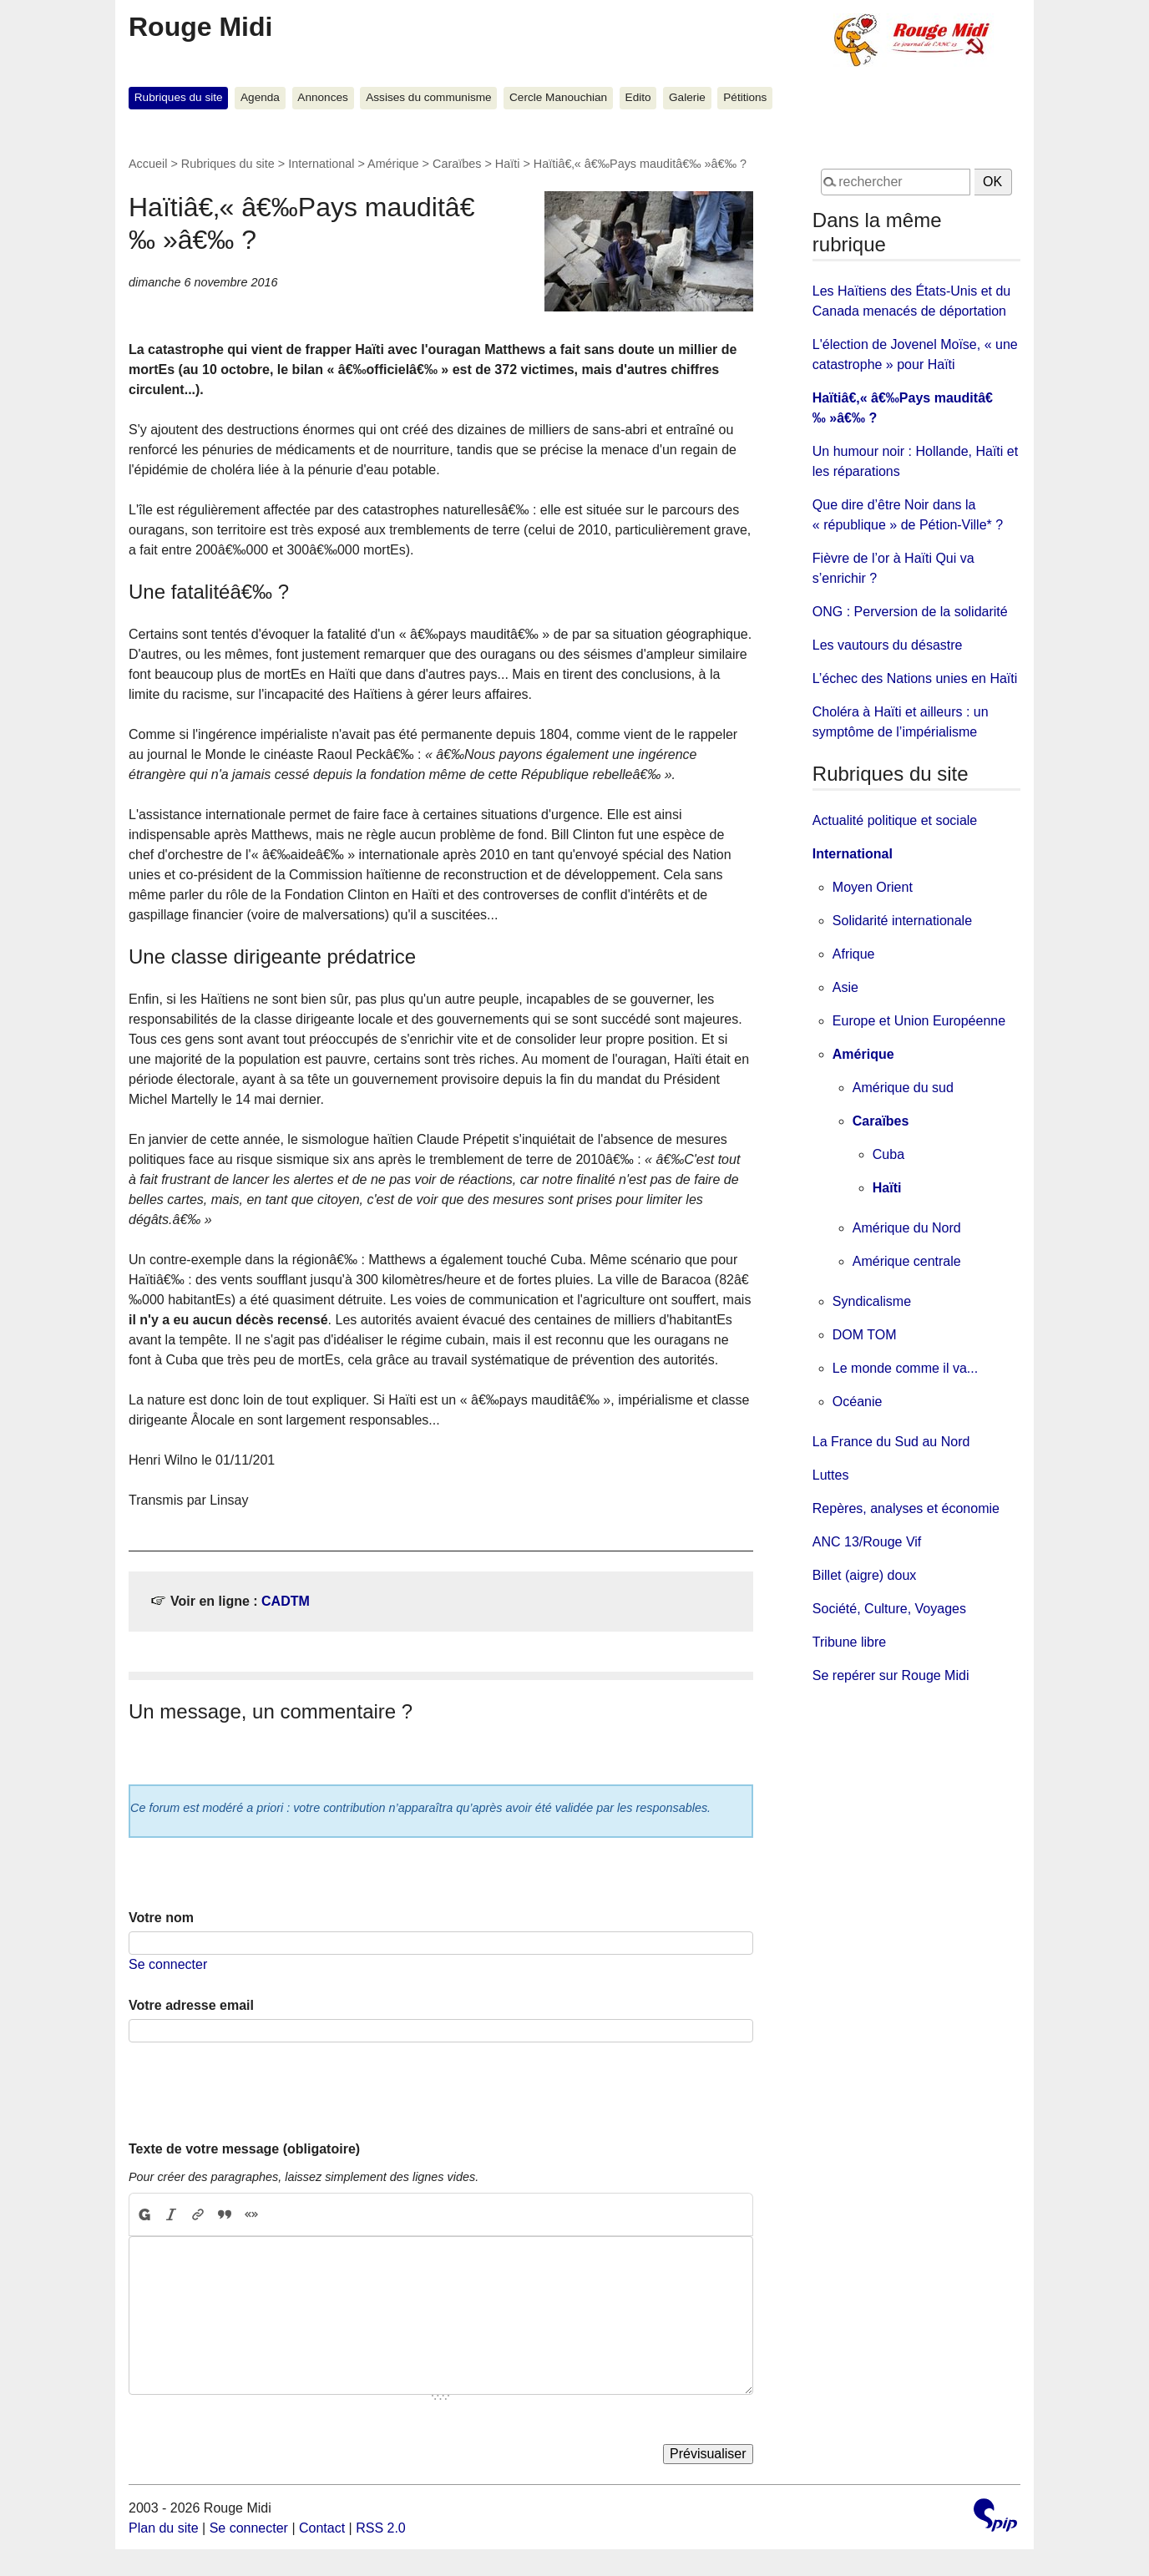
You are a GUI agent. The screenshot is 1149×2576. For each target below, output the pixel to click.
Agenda (260, 97)
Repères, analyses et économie (906, 1508)
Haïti (507, 163)
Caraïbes (457, 163)
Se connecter (168, 1964)
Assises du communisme (428, 97)
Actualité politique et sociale (894, 820)
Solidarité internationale (902, 920)
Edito (638, 97)
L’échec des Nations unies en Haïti (914, 678)
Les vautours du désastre (887, 645)
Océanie (858, 1401)
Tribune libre (849, 1642)
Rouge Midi (200, 27)
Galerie (687, 97)
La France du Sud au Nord (891, 1442)
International (321, 163)
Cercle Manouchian (558, 97)
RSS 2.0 (381, 2528)
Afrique (854, 954)
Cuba (888, 1154)
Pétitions (745, 97)
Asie (845, 987)
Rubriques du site (178, 97)
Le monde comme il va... (905, 1368)
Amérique (393, 163)
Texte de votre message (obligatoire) (244, 2149)
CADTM (285, 1601)
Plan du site (164, 2528)
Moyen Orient (873, 887)
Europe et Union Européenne (919, 1021)
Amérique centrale (907, 1261)
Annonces (322, 97)
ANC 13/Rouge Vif (866, 1542)
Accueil (148, 163)
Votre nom (161, 1917)
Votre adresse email (191, 2005)
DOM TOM (865, 1335)
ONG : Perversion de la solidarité (910, 612)
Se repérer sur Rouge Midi (890, 1675)
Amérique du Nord (907, 1228)
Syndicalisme (872, 1301)
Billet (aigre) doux (864, 1575)
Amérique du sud (903, 1088)
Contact (322, 2528)
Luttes (830, 1475)
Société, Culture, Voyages (889, 1609)
